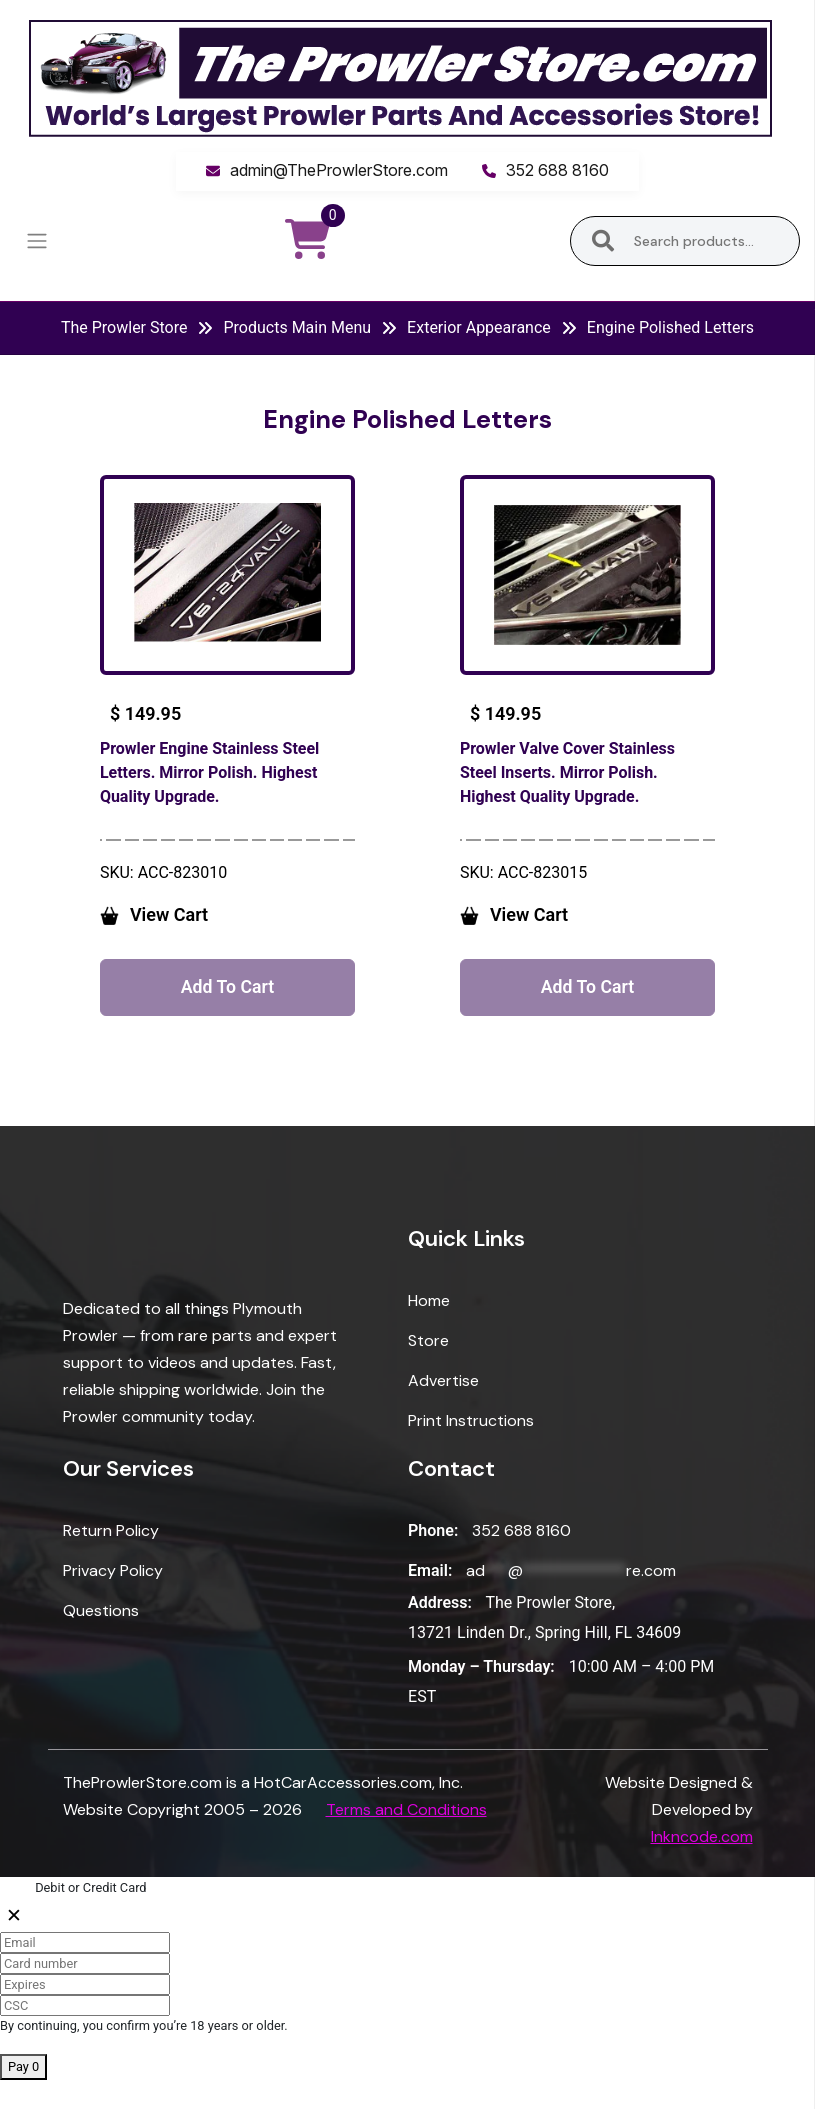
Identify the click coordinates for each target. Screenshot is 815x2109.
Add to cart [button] (227, 1012)
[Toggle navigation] (36, 241)
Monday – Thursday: (481, 1696)
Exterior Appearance (479, 327)
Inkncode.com (702, 1866)
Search (603, 241)
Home (429, 1330)
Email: (430, 1599)
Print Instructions (471, 1450)
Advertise (443, 1410)
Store (428, 1370)
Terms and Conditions (406, 1839)
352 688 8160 (557, 170)
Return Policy (111, 1559)
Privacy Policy (113, 1599)
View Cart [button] (203, 938)
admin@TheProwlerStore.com (339, 170)
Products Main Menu (297, 327)
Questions (101, 1639)
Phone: (433, 1559)
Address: (440, 1631)
